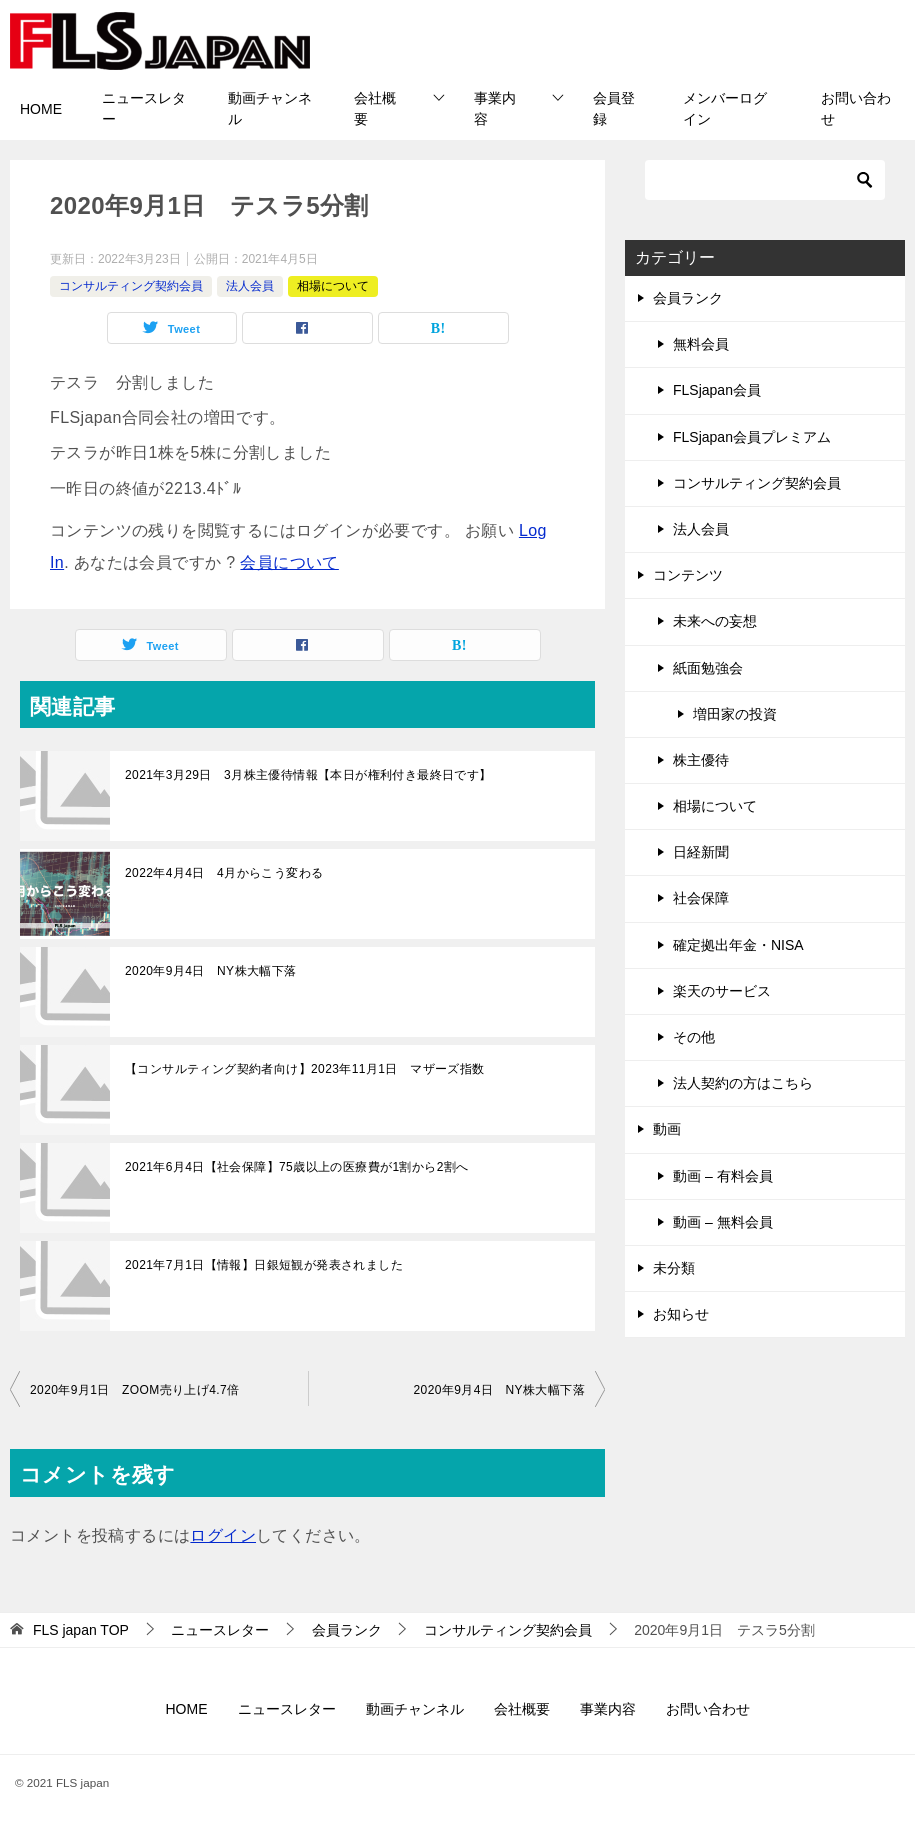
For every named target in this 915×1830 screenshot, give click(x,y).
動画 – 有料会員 (723, 1176)
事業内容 (495, 108)
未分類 (674, 1268)
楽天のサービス (722, 991)
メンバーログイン (725, 108)
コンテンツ (688, 575)
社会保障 (701, 898)
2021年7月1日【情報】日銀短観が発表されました (264, 1265)
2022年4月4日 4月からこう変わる (224, 873)
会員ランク (688, 298)
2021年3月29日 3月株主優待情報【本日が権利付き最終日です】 (308, 775)
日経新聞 (701, 852)
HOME (41, 109)
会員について (289, 562)
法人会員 (250, 286)
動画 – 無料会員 (723, 1222)
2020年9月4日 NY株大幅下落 (211, 971)
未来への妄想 (715, 621)
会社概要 (375, 108)
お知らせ (681, 1314)
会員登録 (614, 108)
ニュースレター (144, 108)
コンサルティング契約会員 (131, 286)
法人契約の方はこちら (743, 1083)
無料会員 (701, 344)
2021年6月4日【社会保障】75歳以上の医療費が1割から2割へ (297, 1167)
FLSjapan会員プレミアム (752, 437)
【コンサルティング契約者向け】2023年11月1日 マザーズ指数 (305, 1069)
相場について (333, 286)
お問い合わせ (856, 108)
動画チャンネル (270, 108)
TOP (81, 1630)
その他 (694, 1037)
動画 (667, 1129)
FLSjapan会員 (717, 390)
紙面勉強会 (708, 668)
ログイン (223, 1535)
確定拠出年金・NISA (738, 945)
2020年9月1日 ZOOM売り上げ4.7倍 (135, 1390)
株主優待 (701, 760)
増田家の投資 (735, 714)
